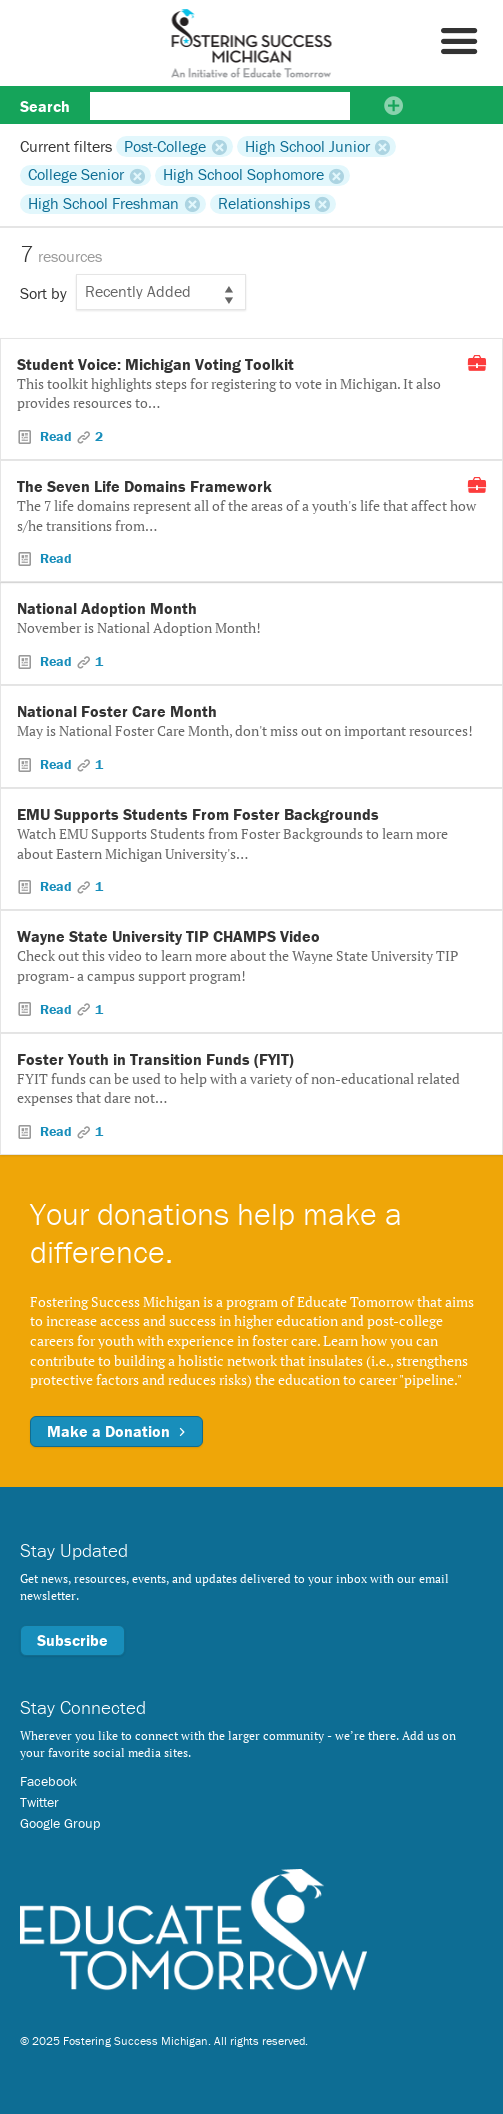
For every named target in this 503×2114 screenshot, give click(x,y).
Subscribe (72, 1640)
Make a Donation (116, 1431)
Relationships (264, 204)
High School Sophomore (243, 175)
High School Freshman (103, 204)
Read (56, 436)
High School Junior (307, 146)
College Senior (76, 175)
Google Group (60, 1823)
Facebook (48, 1781)
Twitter (39, 1802)
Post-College (165, 146)
